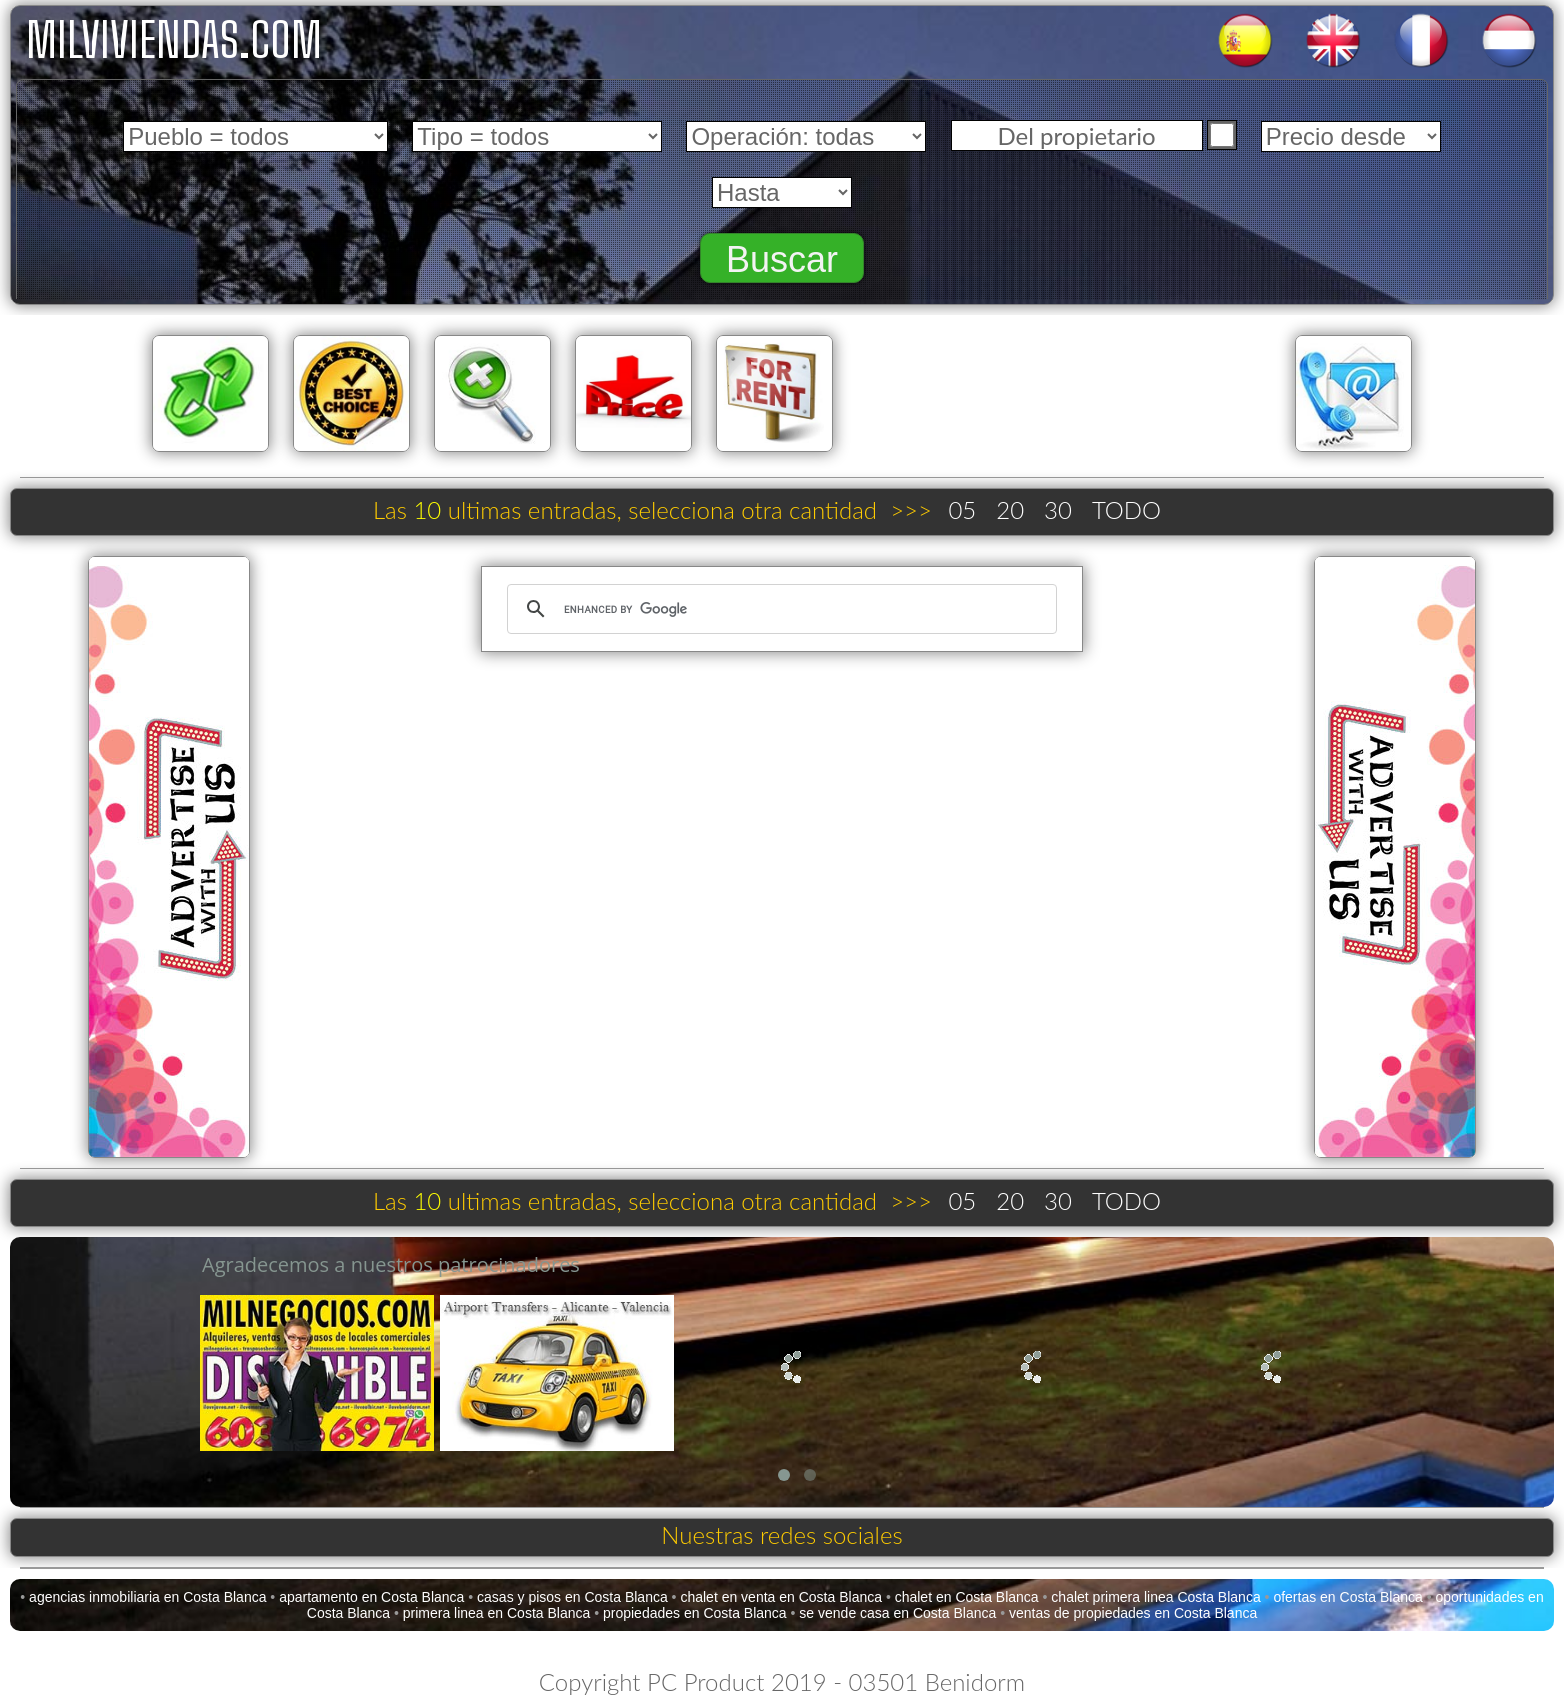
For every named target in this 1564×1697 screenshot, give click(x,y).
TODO (1126, 509)
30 (1058, 509)
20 (1010, 509)
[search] (779, 609)
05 (962, 509)
